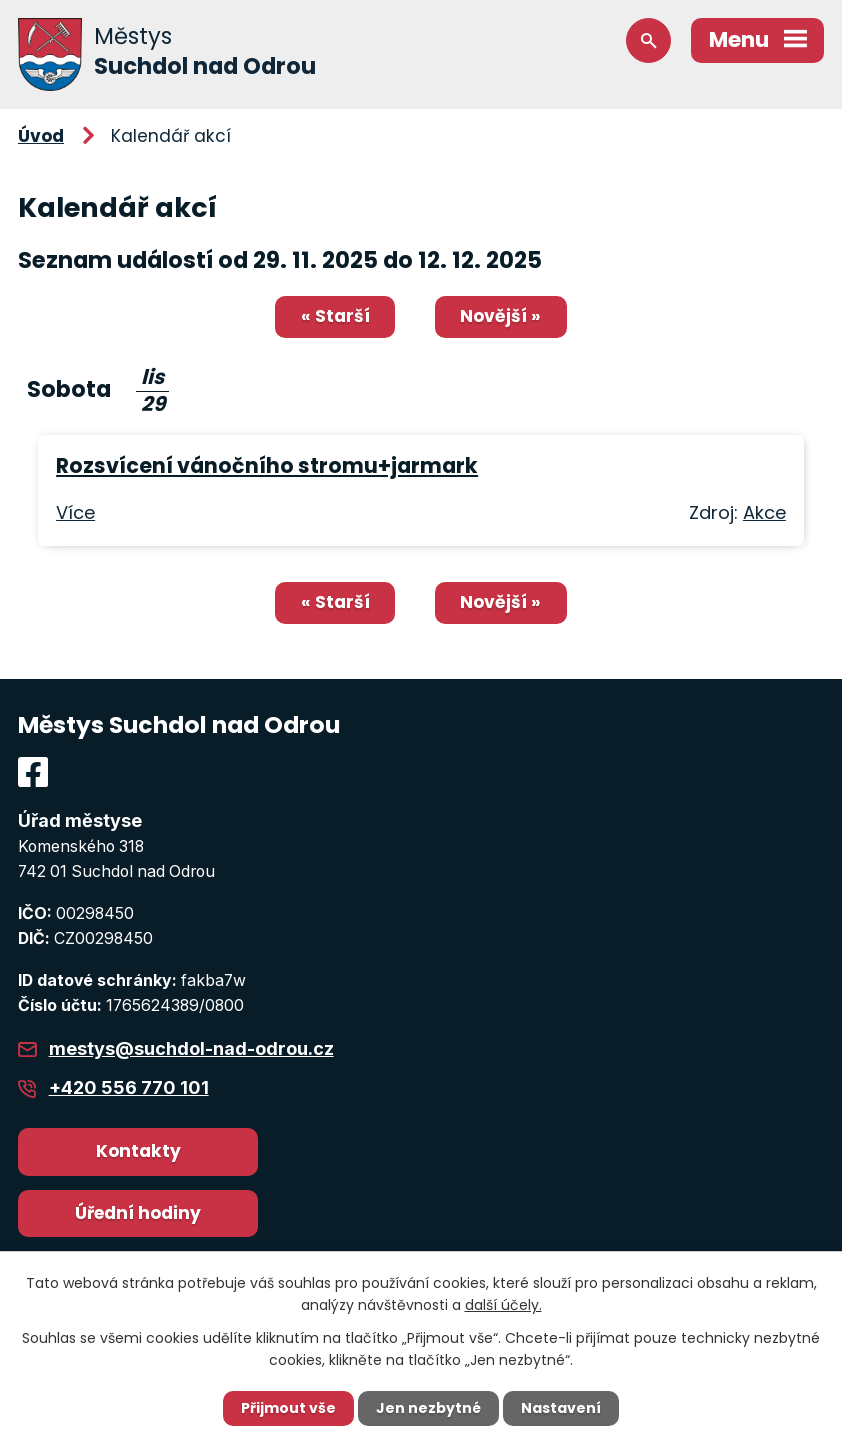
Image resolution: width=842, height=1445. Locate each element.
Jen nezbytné (428, 1408)
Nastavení (561, 1408)
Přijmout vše (288, 1408)
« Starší (335, 316)
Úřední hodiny (138, 1213)
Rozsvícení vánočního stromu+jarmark (267, 465)
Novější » (500, 316)
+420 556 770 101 (129, 1087)
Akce (764, 512)
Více (75, 512)
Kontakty (138, 1151)
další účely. (503, 1305)
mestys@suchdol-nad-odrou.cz (191, 1048)
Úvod (41, 136)
